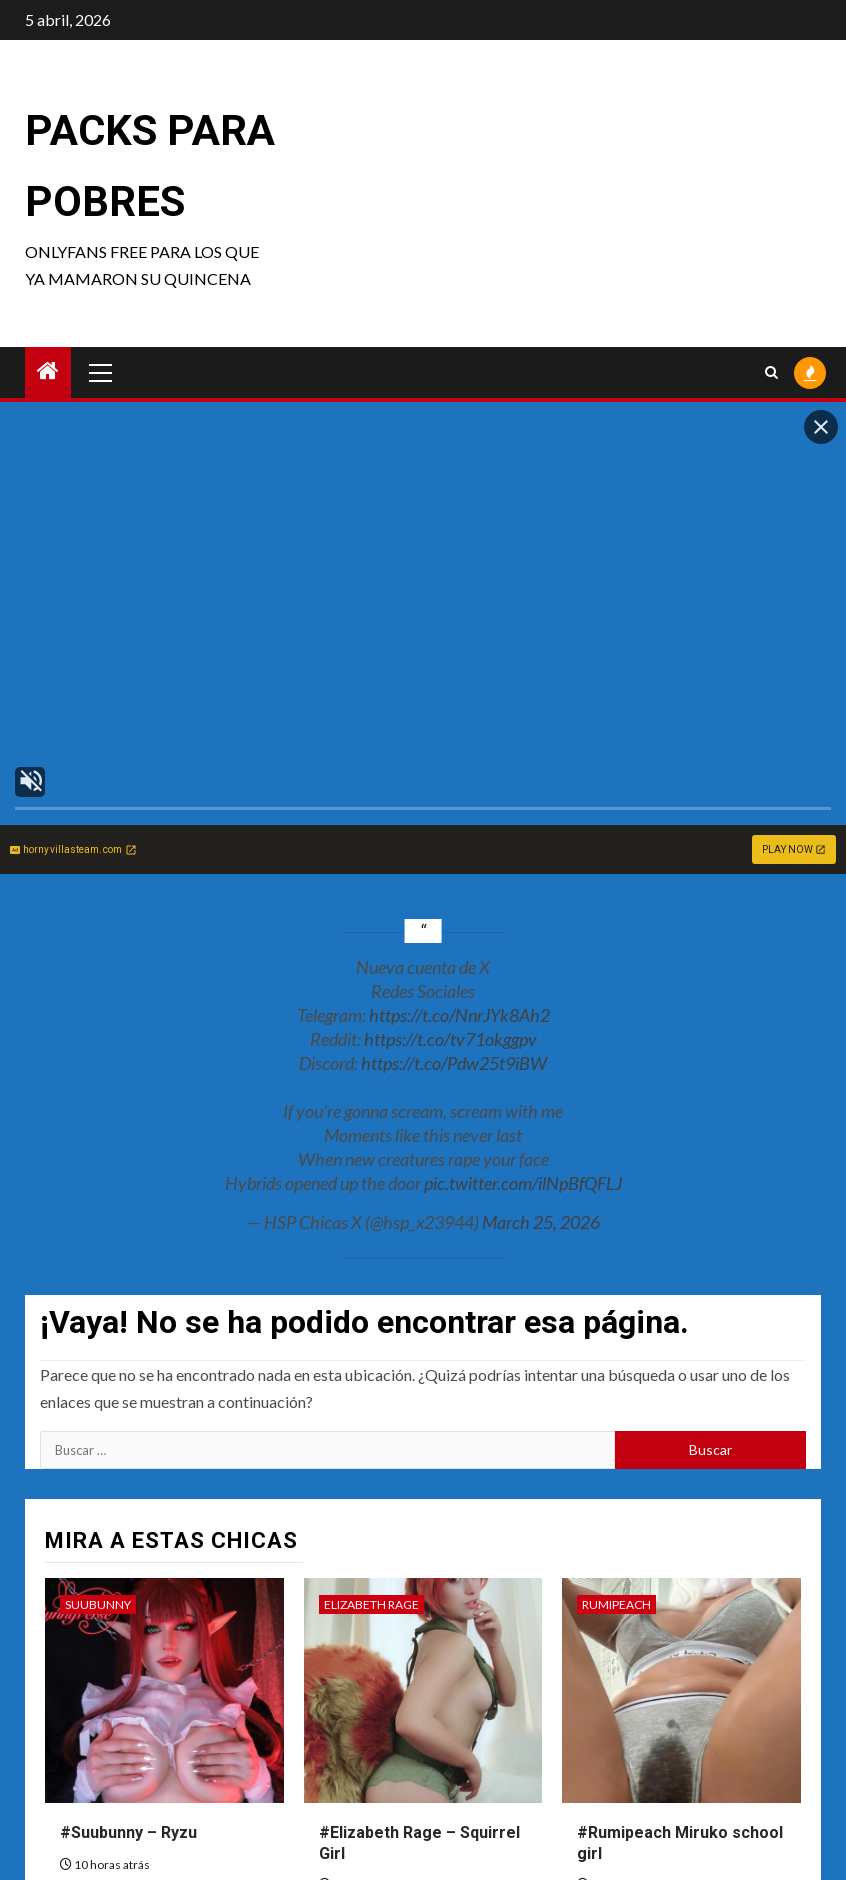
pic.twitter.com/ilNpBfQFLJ (523, 1183)
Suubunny (98, 1604)
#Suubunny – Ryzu (128, 1832)
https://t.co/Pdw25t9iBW (454, 1063)
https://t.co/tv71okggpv (450, 1039)
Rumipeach (616, 1604)
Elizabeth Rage (371, 1604)
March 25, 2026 (541, 1222)
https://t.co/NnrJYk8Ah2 (459, 1015)
